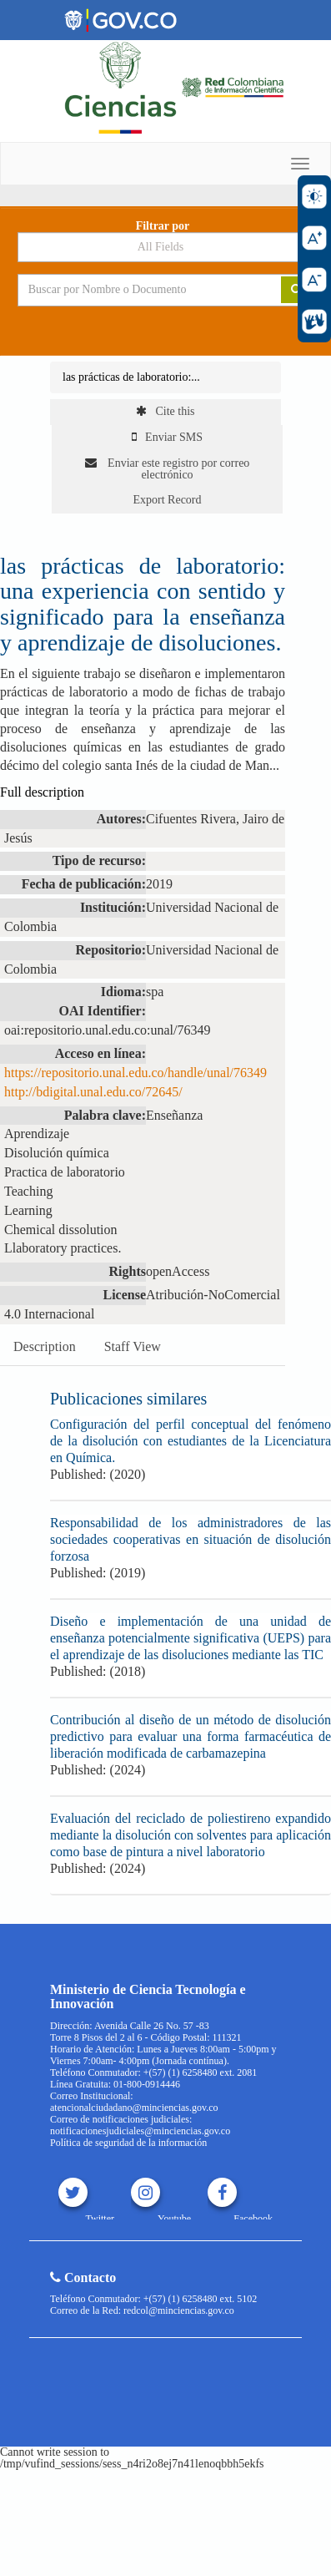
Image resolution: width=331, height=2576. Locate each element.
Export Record (167, 499)
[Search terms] (137, 290)
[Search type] (166, 247)
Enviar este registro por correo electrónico (167, 469)
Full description (42, 792)
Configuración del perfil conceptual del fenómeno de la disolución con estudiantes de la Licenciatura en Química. (190, 1441)
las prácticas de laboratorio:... (131, 377)
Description (44, 1346)
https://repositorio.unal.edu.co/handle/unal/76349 (135, 1072)
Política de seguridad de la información (128, 2142)
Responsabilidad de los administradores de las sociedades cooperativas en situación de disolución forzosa (190, 1539)
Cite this (165, 411)
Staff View (132, 1346)
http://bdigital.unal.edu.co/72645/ (93, 1092)
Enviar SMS (167, 437)
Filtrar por (163, 226)
